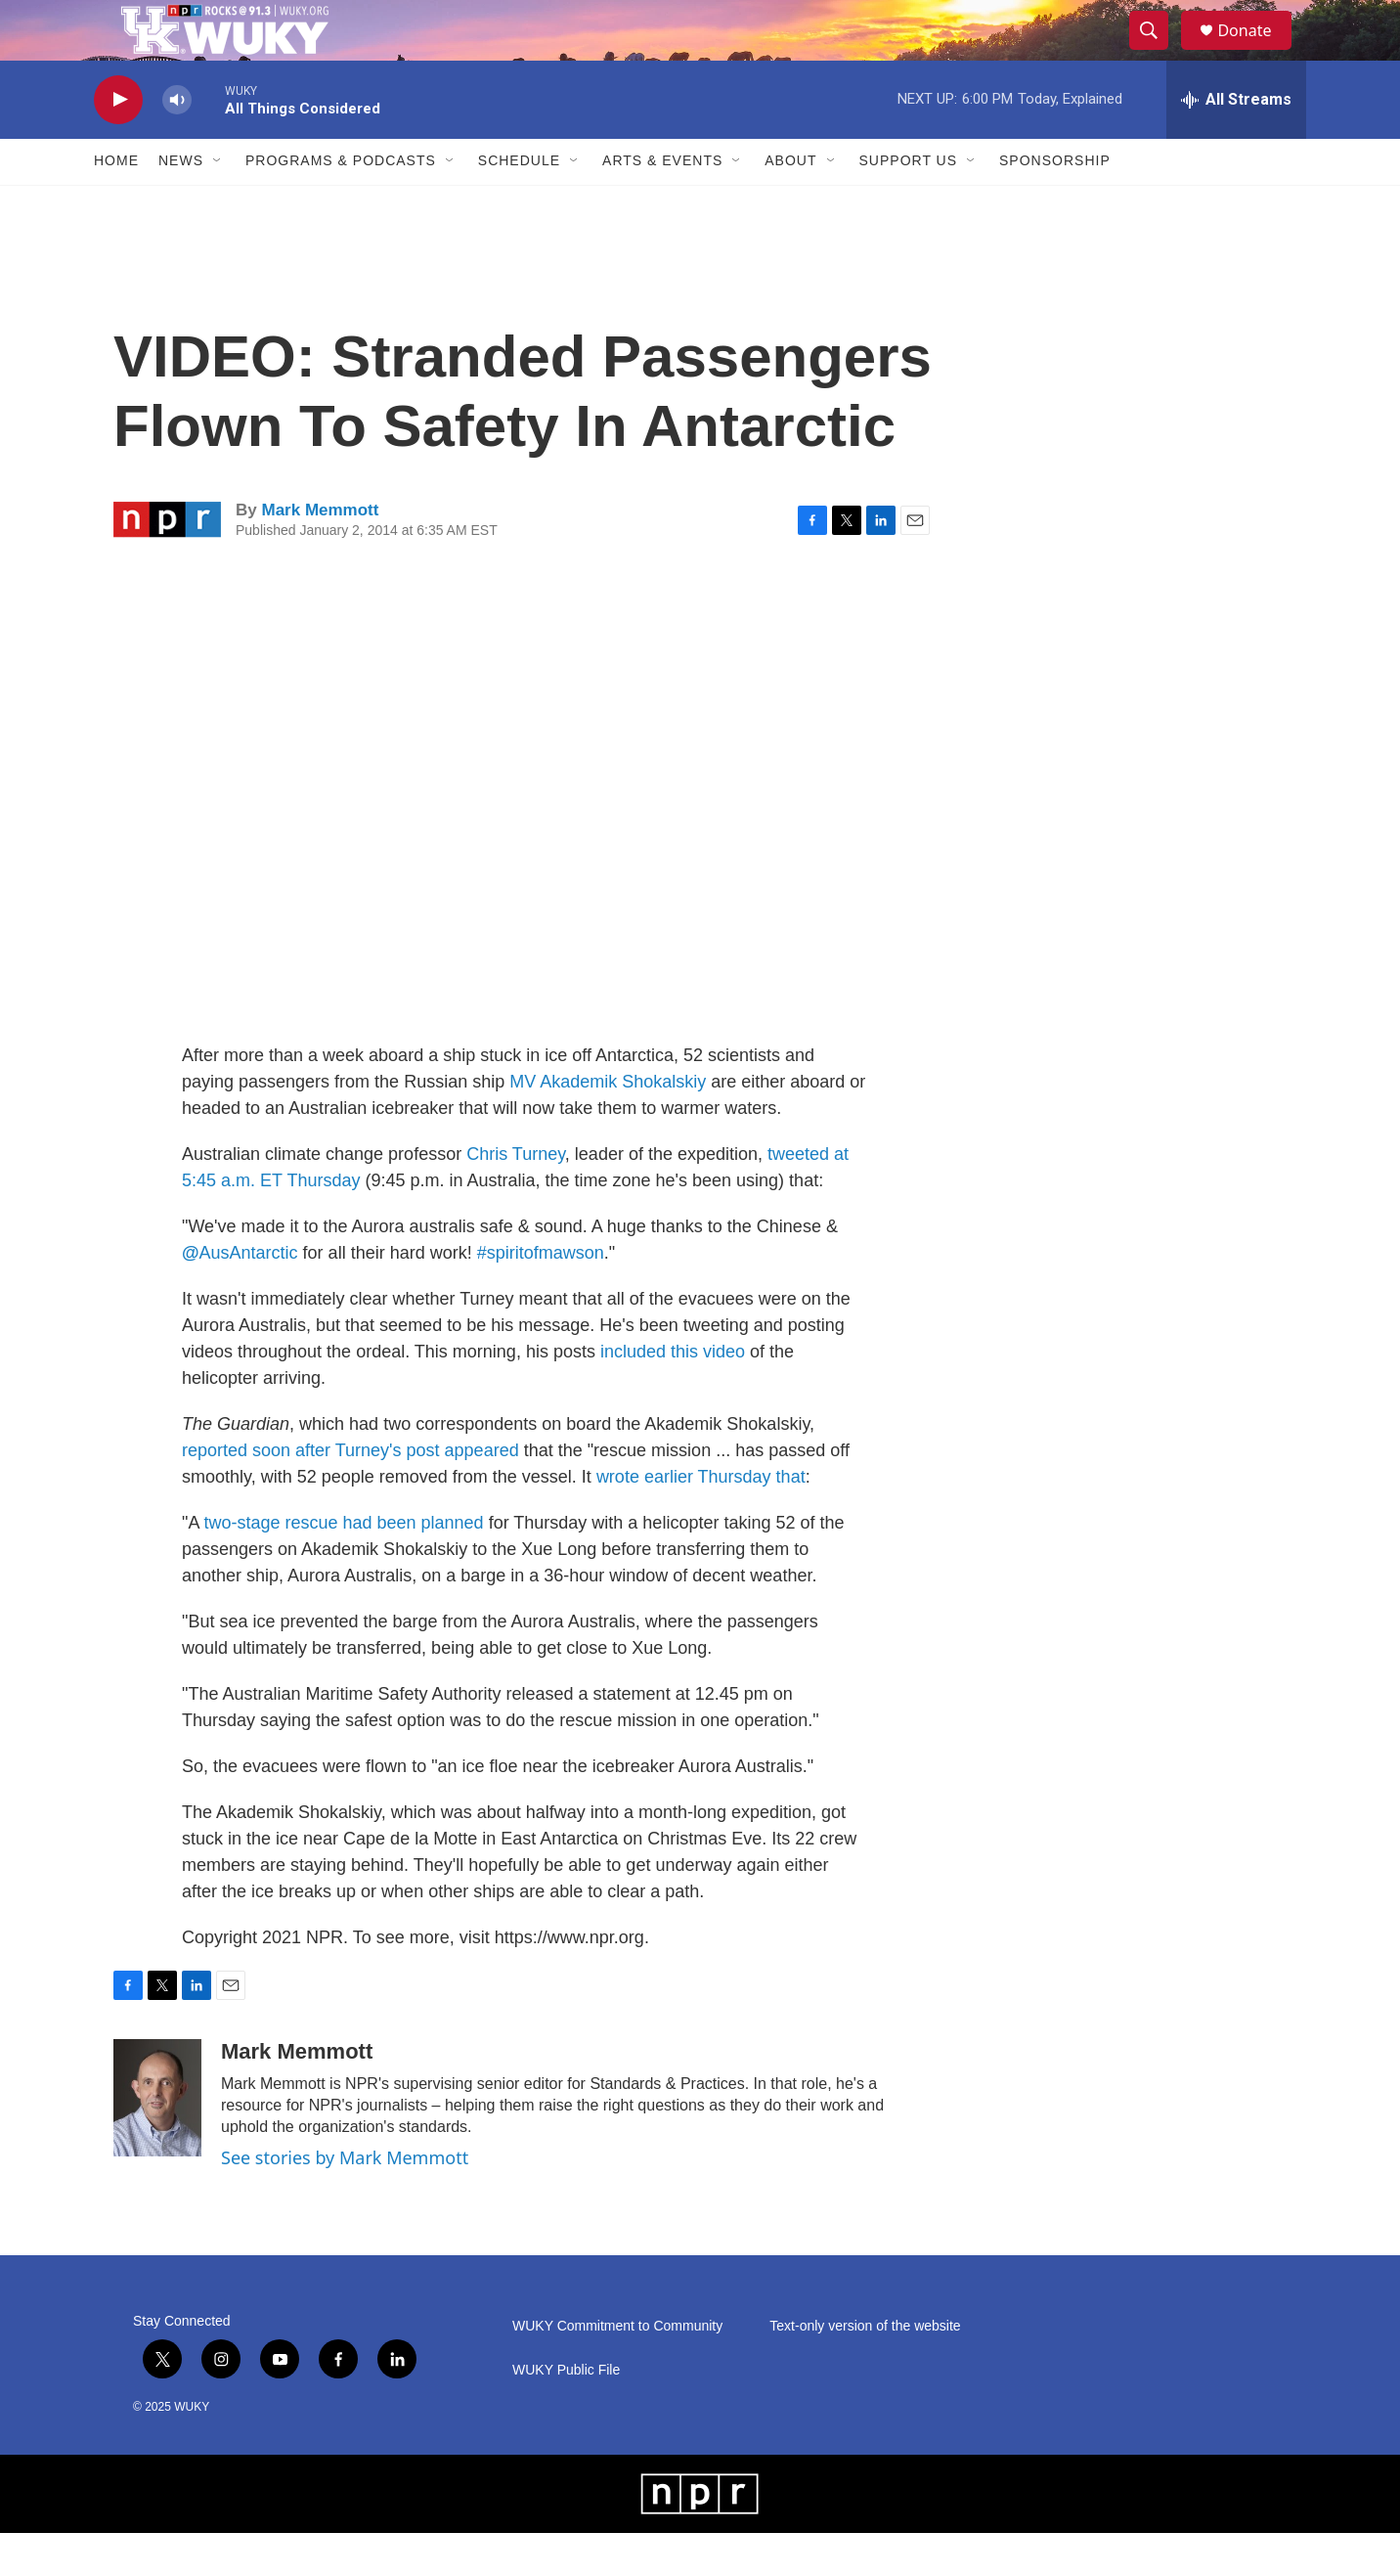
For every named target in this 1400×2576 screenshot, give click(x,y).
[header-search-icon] (1157, 51)
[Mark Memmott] (157, 2139)
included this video (672, 1393)
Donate (1256, 51)
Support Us (908, 203)
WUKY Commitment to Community (617, 2369)
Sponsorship (1055, 203)
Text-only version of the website (864, 2369)
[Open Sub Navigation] (218, 203)
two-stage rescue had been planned (343, 1565)
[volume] (177, 142)
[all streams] (1236, 142)
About (790, 203)
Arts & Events (662, 203)
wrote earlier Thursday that (701, 1519)
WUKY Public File (566, 2413)
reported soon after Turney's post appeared (350, 1492)
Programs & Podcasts (340, 203)
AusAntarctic (248, 1295)
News (180, 203)
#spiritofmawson (540, 1295)
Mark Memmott (319, 553)
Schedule (519, 203)
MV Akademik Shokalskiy (607, 1123)
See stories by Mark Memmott (344, 2199)
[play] (118, 142)
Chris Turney (515, 1196)
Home (116, 203)
